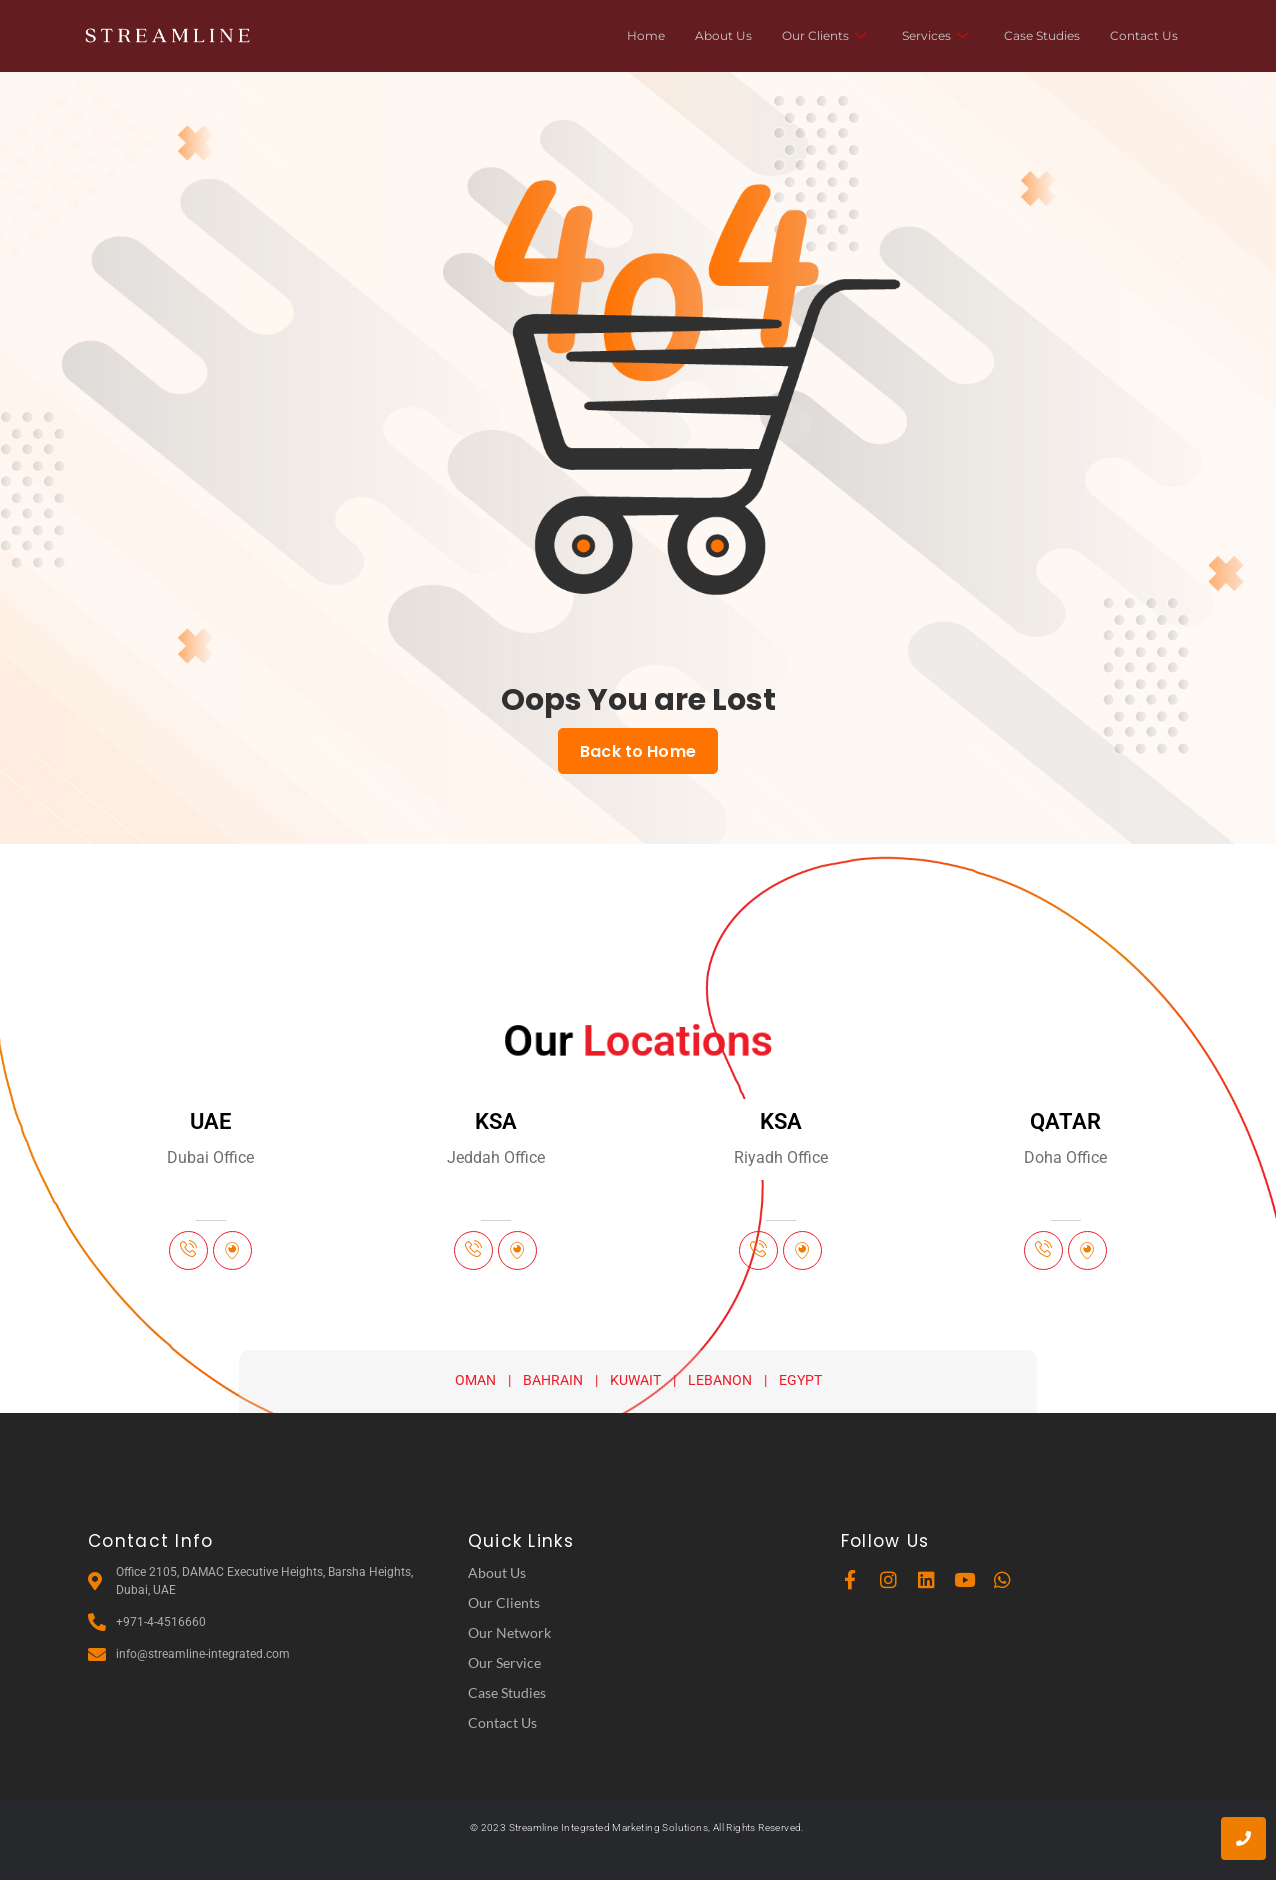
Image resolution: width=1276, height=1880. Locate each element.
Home (646, 35)
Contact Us (1144, 35)
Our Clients (824, 36)
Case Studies (1042, 35)
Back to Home (638, 751)
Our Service (504, 1661)
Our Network (509, 1631)
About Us (723, 35)
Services (935, 36)
